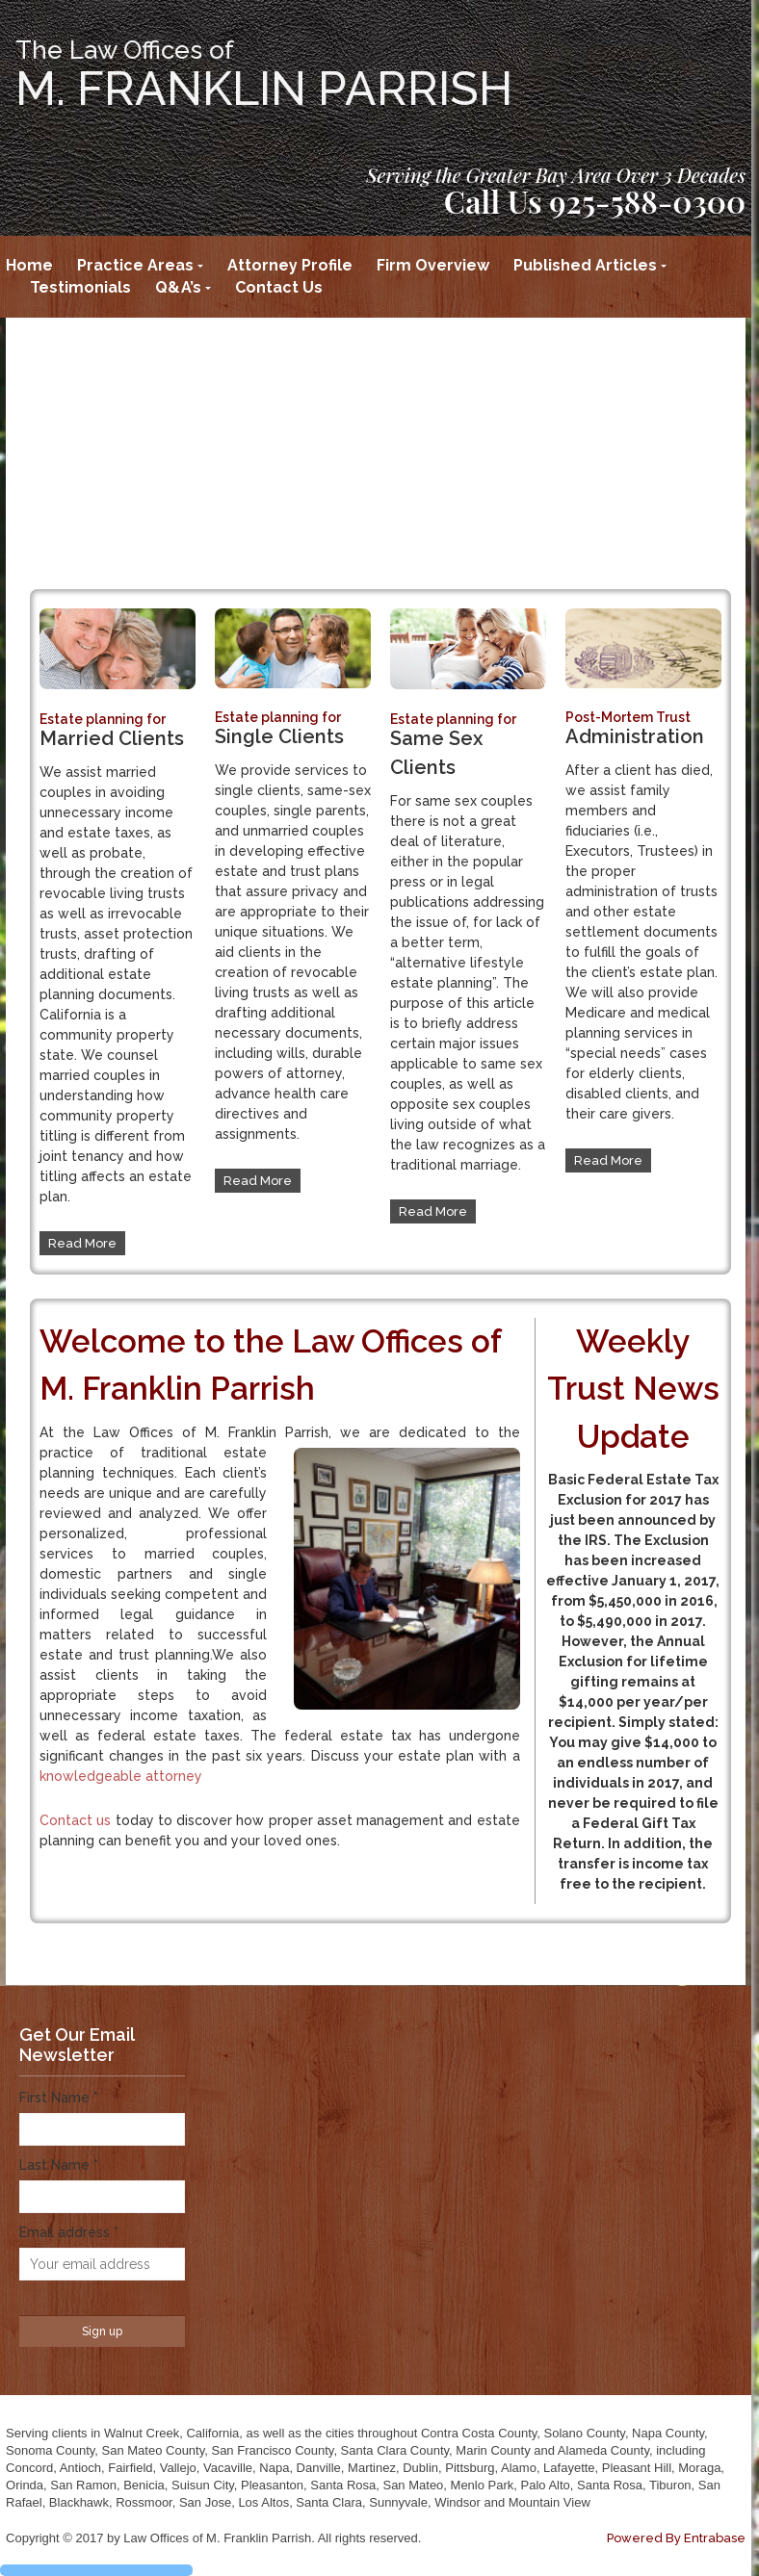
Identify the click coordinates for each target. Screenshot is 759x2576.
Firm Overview (433, 265)
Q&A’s (178, 287)
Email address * (68, 2232)
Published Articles (585, 265)
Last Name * (58, 2165)
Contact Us (279, 287)
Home (29, 265)
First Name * (58, 2097)
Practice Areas (135, 265)
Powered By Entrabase (676, 2538)
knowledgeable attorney (120, 1776)
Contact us (75, 1820)
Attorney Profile (290, 265)
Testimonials (80, 287)
